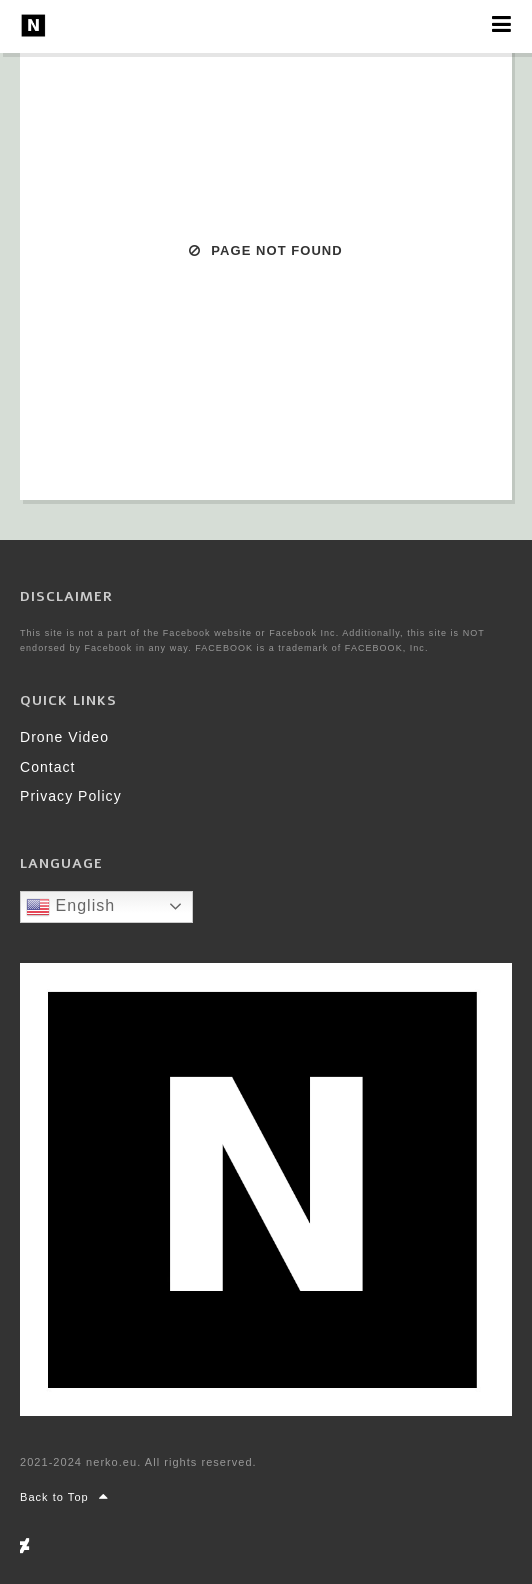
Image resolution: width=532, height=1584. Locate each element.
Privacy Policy (71, 796)
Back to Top (64, 1497)
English (70, 907)
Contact (48, 767)
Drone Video (64, 737)
